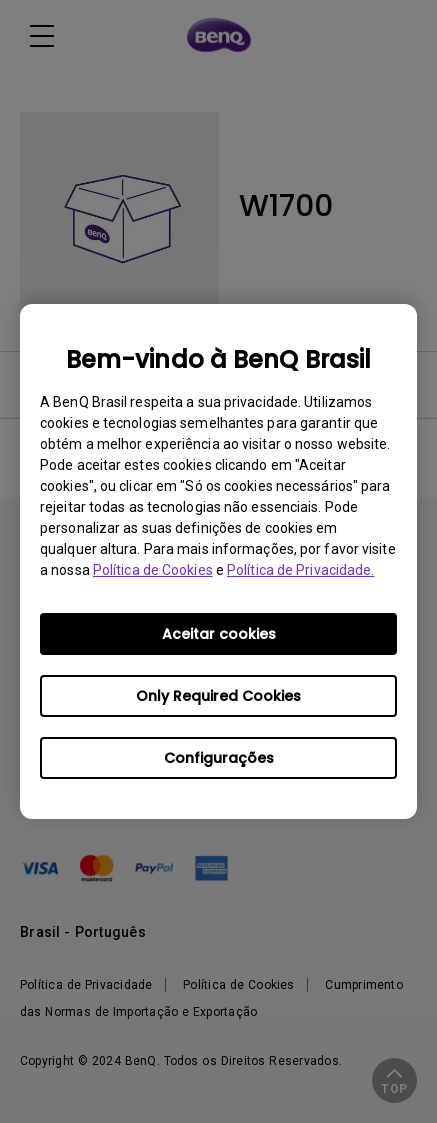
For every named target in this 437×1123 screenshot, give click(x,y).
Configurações (219, 758)
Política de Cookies (153, 570)
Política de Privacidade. (300, 570)
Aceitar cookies (219, 634)
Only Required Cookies (218, 696)
